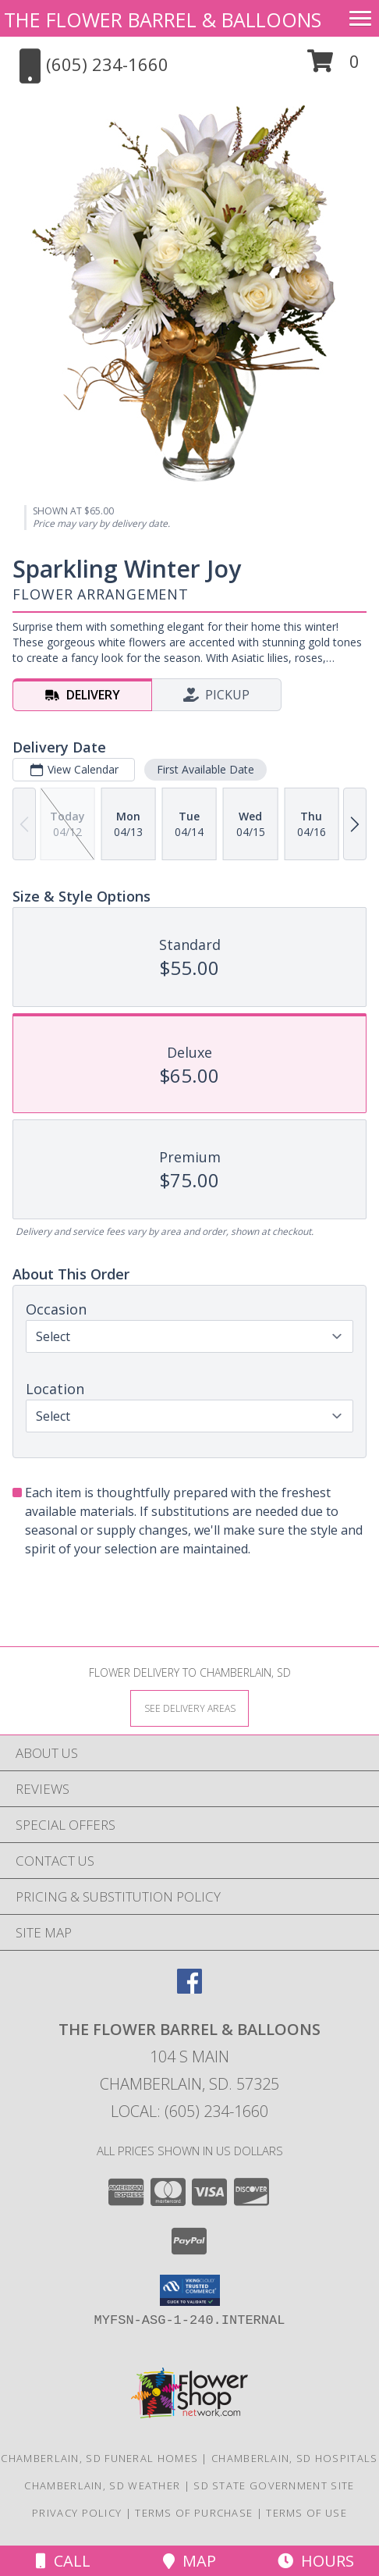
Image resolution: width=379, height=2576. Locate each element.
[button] (333, 66)
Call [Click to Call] (63, 2560)
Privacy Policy (77, 2513)
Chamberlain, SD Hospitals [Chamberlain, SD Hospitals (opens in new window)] (294, 2458)
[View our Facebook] (189, 1989)
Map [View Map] (189, 2560)
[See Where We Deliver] (189, 1707)
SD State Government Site (273, 2485)
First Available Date (205, 769)
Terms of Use (306, 2513)
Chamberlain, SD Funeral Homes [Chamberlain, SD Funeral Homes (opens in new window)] (99, 2458)
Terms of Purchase (194, 2513)
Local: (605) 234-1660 (189, 2111)
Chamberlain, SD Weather (102, 2485)
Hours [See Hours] (316, 2560)
